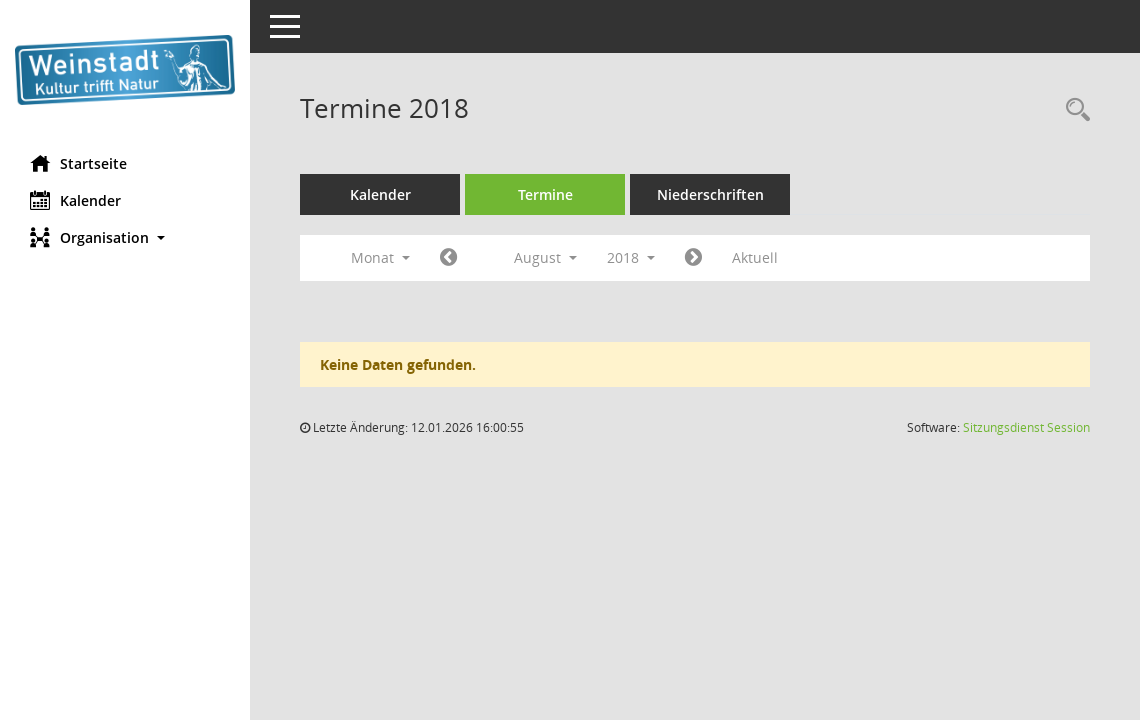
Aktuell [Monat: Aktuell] (755, 257)
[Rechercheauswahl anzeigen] (1073, 110)
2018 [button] (631, 257)
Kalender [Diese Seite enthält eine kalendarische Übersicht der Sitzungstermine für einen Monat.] (75, 200)
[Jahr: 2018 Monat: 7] (448, 258)
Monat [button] (380, 257)
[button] (125, 237)
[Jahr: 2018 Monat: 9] (693, 258)
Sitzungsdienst (1026, 427)
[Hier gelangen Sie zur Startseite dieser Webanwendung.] (125, 70)
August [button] (545, 257)
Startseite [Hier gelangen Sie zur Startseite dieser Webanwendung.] (78, 163)
